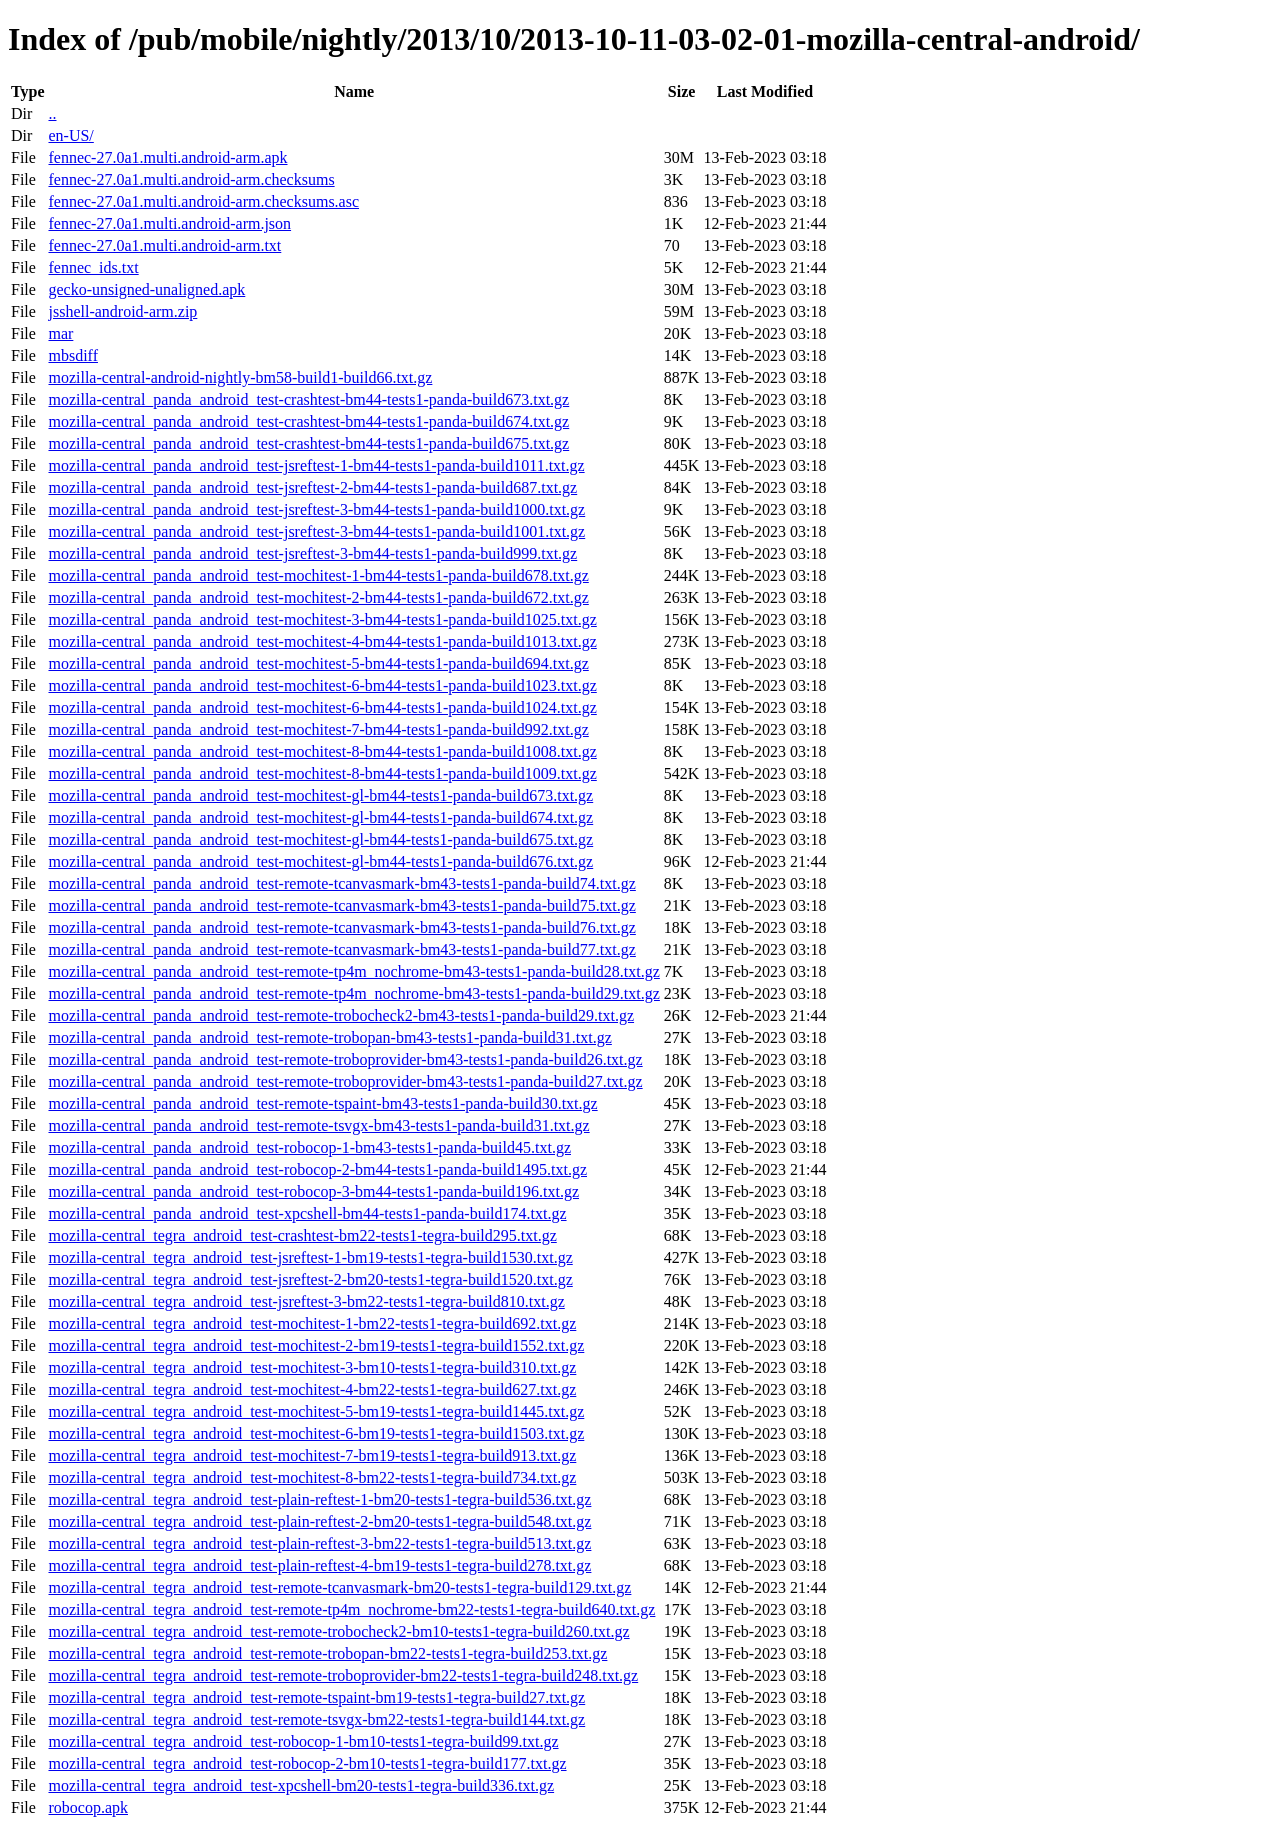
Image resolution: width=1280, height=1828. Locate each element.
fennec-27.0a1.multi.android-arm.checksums (191, 179)
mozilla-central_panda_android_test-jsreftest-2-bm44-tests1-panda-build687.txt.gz (312, 487)
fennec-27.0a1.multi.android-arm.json (169, 223)
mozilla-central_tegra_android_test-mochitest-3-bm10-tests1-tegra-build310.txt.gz (312, 1367)
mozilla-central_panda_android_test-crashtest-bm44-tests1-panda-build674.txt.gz (308, 421)
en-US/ (70, 135)
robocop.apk (88, 1807)
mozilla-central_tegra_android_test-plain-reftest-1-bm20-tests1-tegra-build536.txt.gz (319, 1499)
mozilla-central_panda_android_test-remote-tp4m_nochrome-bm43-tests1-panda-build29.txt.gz (353, 993)
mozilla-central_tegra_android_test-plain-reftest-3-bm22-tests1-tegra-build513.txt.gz (319, 1543)
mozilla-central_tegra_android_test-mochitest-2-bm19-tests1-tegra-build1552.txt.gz (316, 1345)
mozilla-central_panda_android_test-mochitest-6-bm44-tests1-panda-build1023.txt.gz (322, 685)
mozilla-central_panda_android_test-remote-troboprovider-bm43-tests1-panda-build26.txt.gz (345, 1059)
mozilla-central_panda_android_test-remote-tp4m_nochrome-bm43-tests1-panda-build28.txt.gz (353, 971)
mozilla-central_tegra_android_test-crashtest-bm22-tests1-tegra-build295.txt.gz (302, 1235)
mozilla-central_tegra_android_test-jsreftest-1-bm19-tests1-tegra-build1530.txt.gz (310, 1257)
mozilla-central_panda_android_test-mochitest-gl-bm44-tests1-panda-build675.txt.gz (320, 839)
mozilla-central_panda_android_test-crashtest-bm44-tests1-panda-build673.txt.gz (308, 399)
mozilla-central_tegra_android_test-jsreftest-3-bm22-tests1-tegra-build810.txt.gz (306, 1301)
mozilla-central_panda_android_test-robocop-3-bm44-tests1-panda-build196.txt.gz (313, 1191)
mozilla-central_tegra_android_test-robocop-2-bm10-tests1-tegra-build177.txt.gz (307, 1763)
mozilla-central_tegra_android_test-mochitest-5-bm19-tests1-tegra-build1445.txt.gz (316, 1411)
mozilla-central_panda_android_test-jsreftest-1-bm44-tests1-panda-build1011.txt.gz (316, 465)
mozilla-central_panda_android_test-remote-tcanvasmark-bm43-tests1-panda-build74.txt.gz (341, 883)
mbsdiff (72, 355)
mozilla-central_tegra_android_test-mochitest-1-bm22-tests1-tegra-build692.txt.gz (312, 1323)
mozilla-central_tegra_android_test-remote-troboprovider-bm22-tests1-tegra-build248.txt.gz (343, 1675)
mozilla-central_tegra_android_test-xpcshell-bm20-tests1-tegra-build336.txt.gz (301, 1785)
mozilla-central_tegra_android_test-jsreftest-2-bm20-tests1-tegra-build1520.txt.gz (310, 1279)
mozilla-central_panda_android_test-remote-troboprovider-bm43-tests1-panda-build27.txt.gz (345, 1081)
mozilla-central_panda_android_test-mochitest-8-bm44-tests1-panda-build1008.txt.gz (322, 751)
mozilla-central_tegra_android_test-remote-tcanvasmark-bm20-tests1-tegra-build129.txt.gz (339, 1587)
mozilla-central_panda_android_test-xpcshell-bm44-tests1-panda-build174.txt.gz (307, 1213)
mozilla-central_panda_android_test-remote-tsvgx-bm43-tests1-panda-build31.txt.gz (318, 1125)
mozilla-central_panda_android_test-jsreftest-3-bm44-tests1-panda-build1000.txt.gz (316, 509)
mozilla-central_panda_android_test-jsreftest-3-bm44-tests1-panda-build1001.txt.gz (316, 531)
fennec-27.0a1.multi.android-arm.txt (164, 245)
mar (60, 333)
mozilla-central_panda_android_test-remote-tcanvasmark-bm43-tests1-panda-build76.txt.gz (341, 927)
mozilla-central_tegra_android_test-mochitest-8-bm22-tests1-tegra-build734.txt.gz (312, 1477)
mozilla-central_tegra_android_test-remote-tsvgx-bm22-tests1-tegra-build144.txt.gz (316, 1719)
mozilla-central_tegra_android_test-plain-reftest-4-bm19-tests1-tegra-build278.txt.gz (319, 1565)
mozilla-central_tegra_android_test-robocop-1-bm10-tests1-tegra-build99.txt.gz (303, 1741)
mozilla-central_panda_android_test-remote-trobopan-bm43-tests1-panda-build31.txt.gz (329, 1037)
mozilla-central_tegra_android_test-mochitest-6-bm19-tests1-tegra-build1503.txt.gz (316, 1433)
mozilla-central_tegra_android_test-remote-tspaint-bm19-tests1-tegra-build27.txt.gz (316, 1697)
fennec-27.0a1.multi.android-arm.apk (167, 157)
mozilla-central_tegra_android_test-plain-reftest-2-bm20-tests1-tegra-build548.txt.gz (319, 1521)
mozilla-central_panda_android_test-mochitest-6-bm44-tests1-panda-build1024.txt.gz (322, 707)
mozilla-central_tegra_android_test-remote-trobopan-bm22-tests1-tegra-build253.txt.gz (327, 1653)
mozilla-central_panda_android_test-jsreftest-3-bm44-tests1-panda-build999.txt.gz (312, 553)
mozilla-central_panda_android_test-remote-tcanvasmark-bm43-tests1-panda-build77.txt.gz (341, 949)
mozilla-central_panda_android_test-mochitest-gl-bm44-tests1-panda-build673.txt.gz (320, 795)
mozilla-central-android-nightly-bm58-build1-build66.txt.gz (240, 377)
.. (52, 113)
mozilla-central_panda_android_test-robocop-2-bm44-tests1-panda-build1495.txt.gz (317, 1169)
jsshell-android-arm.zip (122, 311)
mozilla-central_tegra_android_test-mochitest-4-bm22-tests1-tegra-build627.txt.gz (312, 1389)
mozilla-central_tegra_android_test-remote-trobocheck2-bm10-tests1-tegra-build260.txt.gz (338, 1631)
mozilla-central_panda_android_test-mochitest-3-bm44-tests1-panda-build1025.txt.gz (322, 619)
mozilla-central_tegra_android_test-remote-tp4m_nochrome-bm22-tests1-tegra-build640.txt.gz (351, 1609)
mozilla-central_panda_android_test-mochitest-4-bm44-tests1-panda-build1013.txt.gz (322, 641)
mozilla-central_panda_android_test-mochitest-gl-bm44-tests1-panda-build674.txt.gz (320, 817)
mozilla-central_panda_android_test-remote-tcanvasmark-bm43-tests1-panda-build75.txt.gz (341, 905)
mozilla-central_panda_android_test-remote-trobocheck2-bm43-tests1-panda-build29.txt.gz (341, 1015)
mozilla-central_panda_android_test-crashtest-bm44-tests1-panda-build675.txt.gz (308, 443)
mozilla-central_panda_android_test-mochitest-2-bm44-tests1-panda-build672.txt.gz (318, 597)
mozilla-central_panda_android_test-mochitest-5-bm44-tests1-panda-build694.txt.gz (318, 663)
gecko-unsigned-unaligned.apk (146, 289)
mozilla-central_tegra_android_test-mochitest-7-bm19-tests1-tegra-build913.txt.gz (312, 1455)
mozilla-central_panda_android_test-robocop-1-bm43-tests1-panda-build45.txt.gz (309, 1147)
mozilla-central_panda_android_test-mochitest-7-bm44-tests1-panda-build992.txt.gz (318, 729)
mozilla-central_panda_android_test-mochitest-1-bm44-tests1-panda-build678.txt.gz (318, 575)
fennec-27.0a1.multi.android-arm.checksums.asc (203, 201)
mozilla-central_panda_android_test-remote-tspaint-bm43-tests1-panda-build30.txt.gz (322, 1103)
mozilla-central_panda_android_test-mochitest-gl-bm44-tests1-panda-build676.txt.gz (320, 861)
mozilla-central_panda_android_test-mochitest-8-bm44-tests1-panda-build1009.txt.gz (322, 773)
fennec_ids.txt (93, 267)
